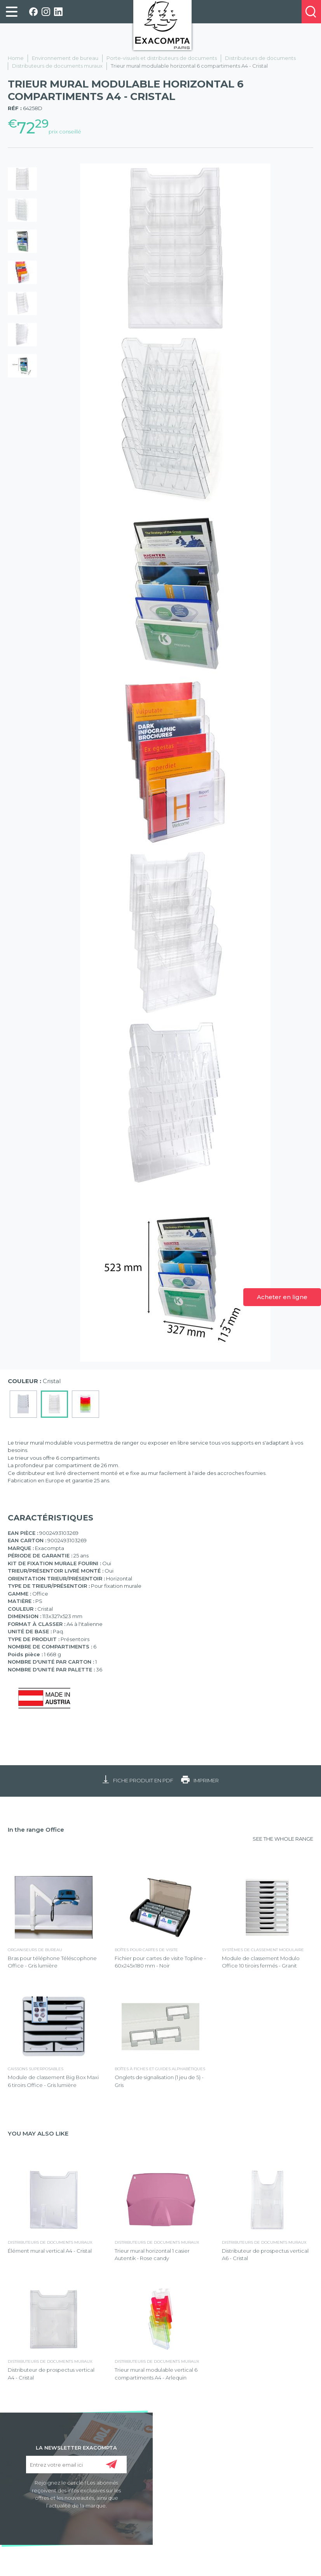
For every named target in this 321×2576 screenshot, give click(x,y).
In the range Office (36, 1829)
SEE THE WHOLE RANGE (283, 1839)
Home (16, 58)
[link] (11, 11)
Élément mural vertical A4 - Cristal (50, 2251)
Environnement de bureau (65, 58)
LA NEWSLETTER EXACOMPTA (76, 2447)
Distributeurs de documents (260, 58)
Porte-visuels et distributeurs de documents (161, 58)
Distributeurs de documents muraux (57, 66)
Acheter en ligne (282, 1297)
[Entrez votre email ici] (76, 2464)
